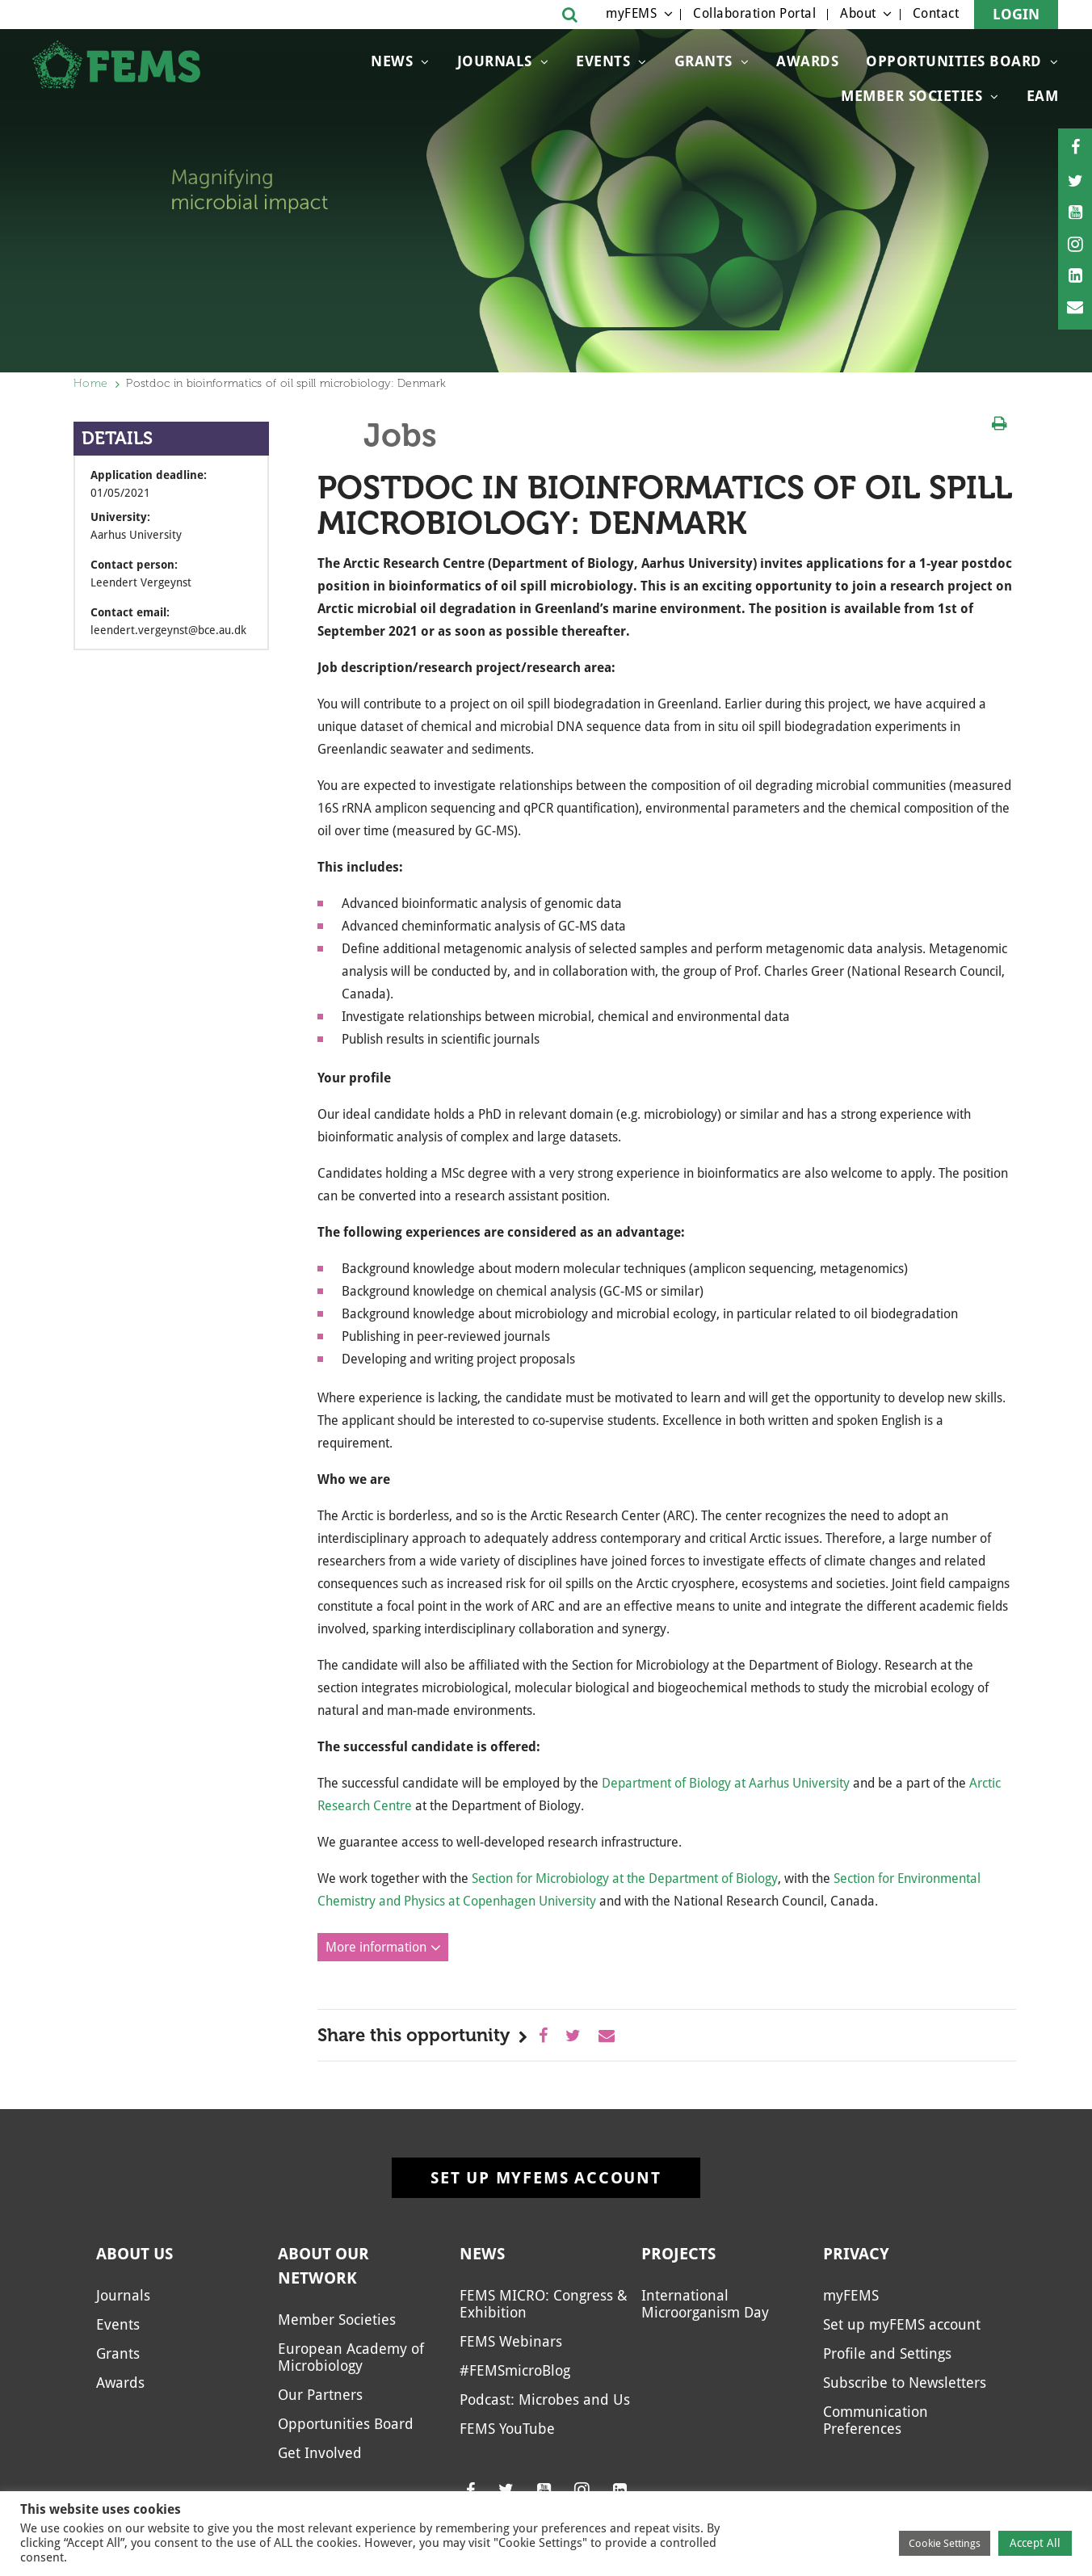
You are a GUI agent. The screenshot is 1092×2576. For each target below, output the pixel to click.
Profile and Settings (887, 2353)
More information (376, 1947)
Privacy (856, 2253)
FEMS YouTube (507, 2428)
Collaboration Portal (754, 13)
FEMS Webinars (511, 2341)
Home (90, 383)
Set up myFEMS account (546, 2177)
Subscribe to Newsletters (904, 2382)
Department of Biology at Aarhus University (726, 1783)
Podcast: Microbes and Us (545, 2399)
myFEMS (631, 13)
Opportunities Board (954, 61)
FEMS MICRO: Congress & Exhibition (544, 2304)
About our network (323, 2266)
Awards (807, 61)
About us (134, 2253)
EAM (1043, 95)
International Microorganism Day (705, 2304)
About (858, 13)
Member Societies (911, 95)
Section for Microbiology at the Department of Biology (625, 1878)
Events (603, 61)
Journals (494, 61)
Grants (703, 61)
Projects (678, 2253)
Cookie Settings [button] (945, 2543)
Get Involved (320, 2452)
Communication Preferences (875, 2420)
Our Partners (320, 2394)
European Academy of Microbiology (351, 2357)
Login (1016, 14)
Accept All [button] (1035, 2542)
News (392, 61)
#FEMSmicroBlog (515, 2370)
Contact (936, 13)
